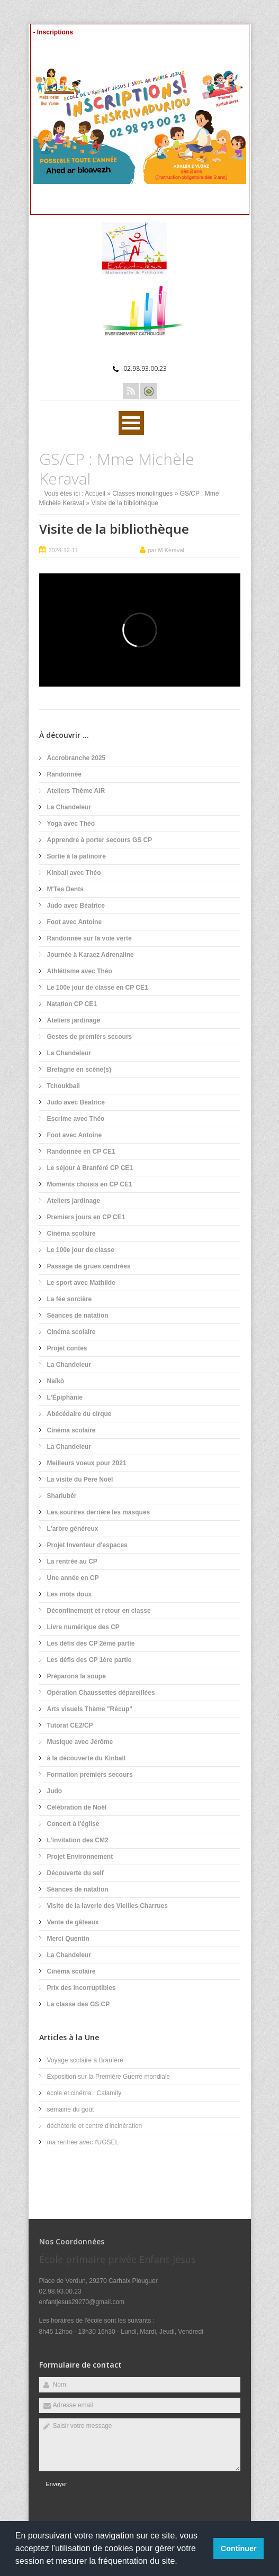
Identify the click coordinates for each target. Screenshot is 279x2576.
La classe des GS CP (78, 2004)
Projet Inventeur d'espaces (87, 1545)
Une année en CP (73, 1578)
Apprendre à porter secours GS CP (99, 840)
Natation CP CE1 (72, 1004)
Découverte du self (75, 1873)
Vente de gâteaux (73, 1922)
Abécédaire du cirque (79, 1414)
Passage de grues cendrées (89, 1266)
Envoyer (56, 2484)
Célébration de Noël (77, 1807)
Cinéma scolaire (71, 1233)
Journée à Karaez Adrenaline (90, 954)
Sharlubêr (62, 1496)
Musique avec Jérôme (80, 1742)
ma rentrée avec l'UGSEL (83, 2142)
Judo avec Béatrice (76, 905)
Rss (131, 391)
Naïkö (56, 1381)
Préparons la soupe (76, 1676)
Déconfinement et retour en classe (99, 1610)
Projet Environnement (80, 1856)
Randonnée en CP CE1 (81, 1151)
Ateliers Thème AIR (76, 790)
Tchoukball (63, 1086)
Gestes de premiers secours (89, 1036)
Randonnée (64, 774)
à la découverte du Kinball (86, 1758)
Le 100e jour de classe (80, 1250)
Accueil (95, 493)
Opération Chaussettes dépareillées (101, 1692)
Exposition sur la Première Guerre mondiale (108, 2076)
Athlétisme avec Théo (79, 971)
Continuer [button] (239, 2548)
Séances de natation (78, 1315)
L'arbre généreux (72, 1528)
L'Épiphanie (65, 1397)
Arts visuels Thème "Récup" (89, 1709)
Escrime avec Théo (76, 1118)
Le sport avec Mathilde (81, 1282)
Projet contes (67, 1348)
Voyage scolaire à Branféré (85, 2060)
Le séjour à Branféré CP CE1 (90, 1168)
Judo (54, 1791)
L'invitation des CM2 (78, 1840)
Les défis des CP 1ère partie (89, 1660)
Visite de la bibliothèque (114, 528)
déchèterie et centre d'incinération (94, 2126)
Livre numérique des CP (83, 1627)
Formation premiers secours (90, 1774)
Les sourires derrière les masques (98, 1512)
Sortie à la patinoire (76, 856)
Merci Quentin (68, 1938)
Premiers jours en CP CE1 (86, 1217)
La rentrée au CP (72, 1561)
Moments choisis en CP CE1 (89, 1184)
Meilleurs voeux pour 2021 (87, 1463)
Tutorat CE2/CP (70, 1725)
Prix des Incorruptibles (81, 1988)
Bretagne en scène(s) (79, 1069)
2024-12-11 (63, 550)
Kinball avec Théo (74, 872)
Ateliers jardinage (74, 1020)
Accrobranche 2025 (76, 758)
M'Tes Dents (65, 889)
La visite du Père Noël (80, 1479)
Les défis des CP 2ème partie (91, 1643)
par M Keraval (166, 550)
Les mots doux (69, 1594)
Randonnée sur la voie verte (89, 938)
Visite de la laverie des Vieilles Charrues (107, 1906)
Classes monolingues (142, 493)
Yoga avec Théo (71, 823)
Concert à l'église (73, 1824)
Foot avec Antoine (74, 922)
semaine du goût (70, 2109)
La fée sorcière (69, 1299)
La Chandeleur (69, 807)
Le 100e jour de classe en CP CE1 (97, 987)
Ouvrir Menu (131, 423)
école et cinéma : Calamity (84, 2093)
